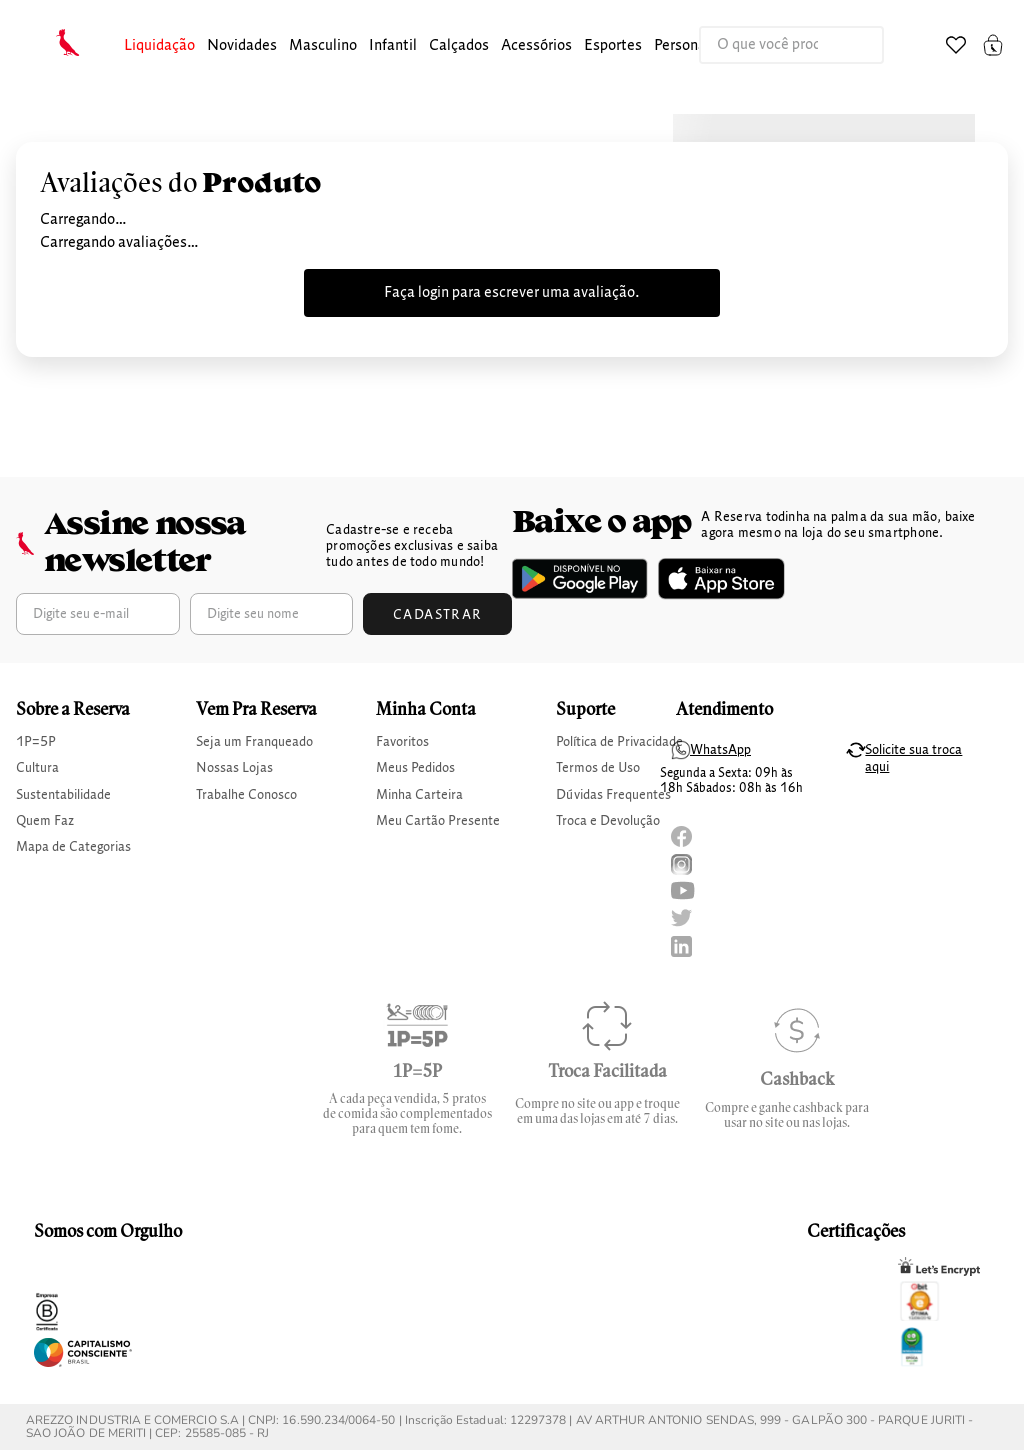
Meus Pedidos (415, 768)
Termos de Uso (598, 768)
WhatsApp (720, 750)
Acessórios (536, 46)
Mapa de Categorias (73, 847)
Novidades (242, 46)
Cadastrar (438, 615)
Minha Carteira (419, 795)
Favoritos (402, 742)
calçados (459, 46)
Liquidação (159, 46)
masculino (323, 46)
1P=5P (36, 742)
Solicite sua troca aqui (913, 758)
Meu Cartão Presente (438, 821)
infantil (393, 46)
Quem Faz (45, 821)
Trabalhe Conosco (246, 795)
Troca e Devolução (608, 821)
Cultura (37, 768)
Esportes (613, 46)
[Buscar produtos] (848, 45)
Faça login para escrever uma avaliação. (512, 293)
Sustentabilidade (63, 795)
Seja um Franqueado (254, 742)
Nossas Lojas (234, 768)
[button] (159, 46)
